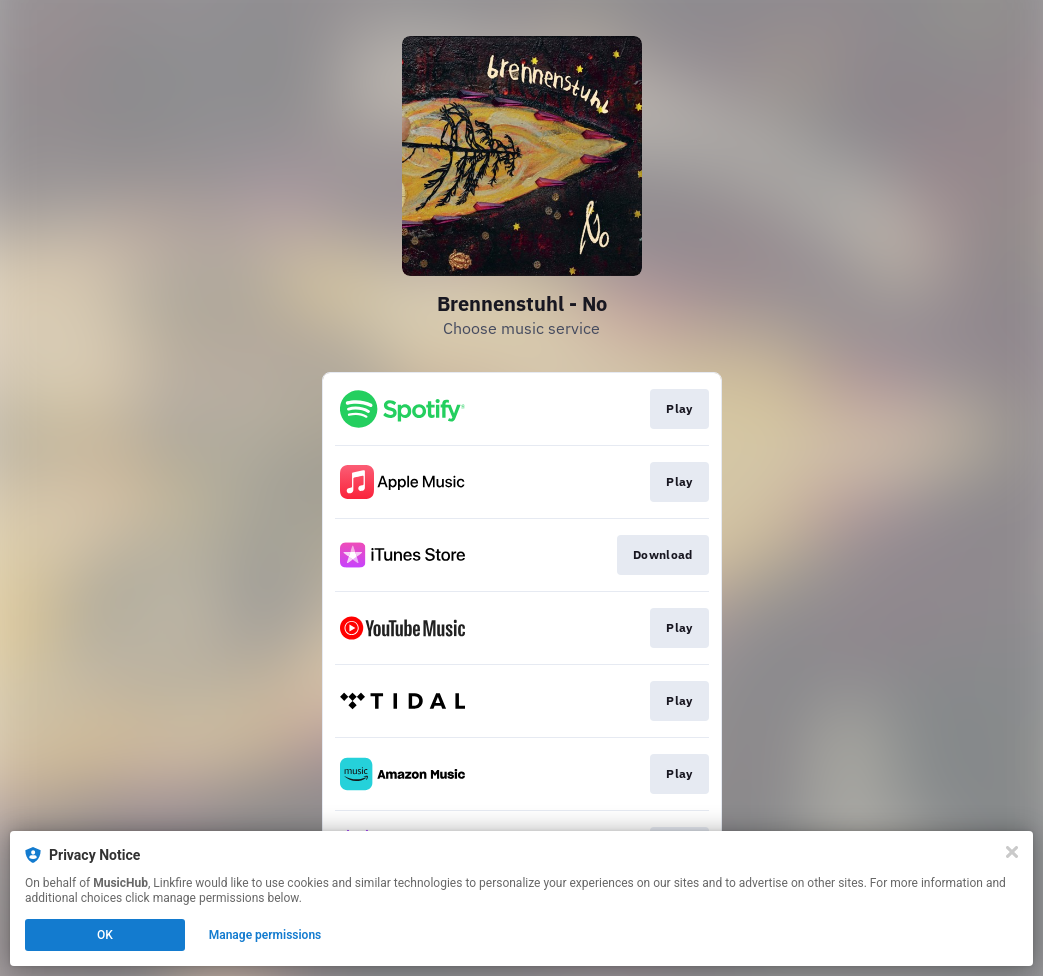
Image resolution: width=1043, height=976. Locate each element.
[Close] (1012, 852)
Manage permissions (265, 935)
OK (105, 935)
